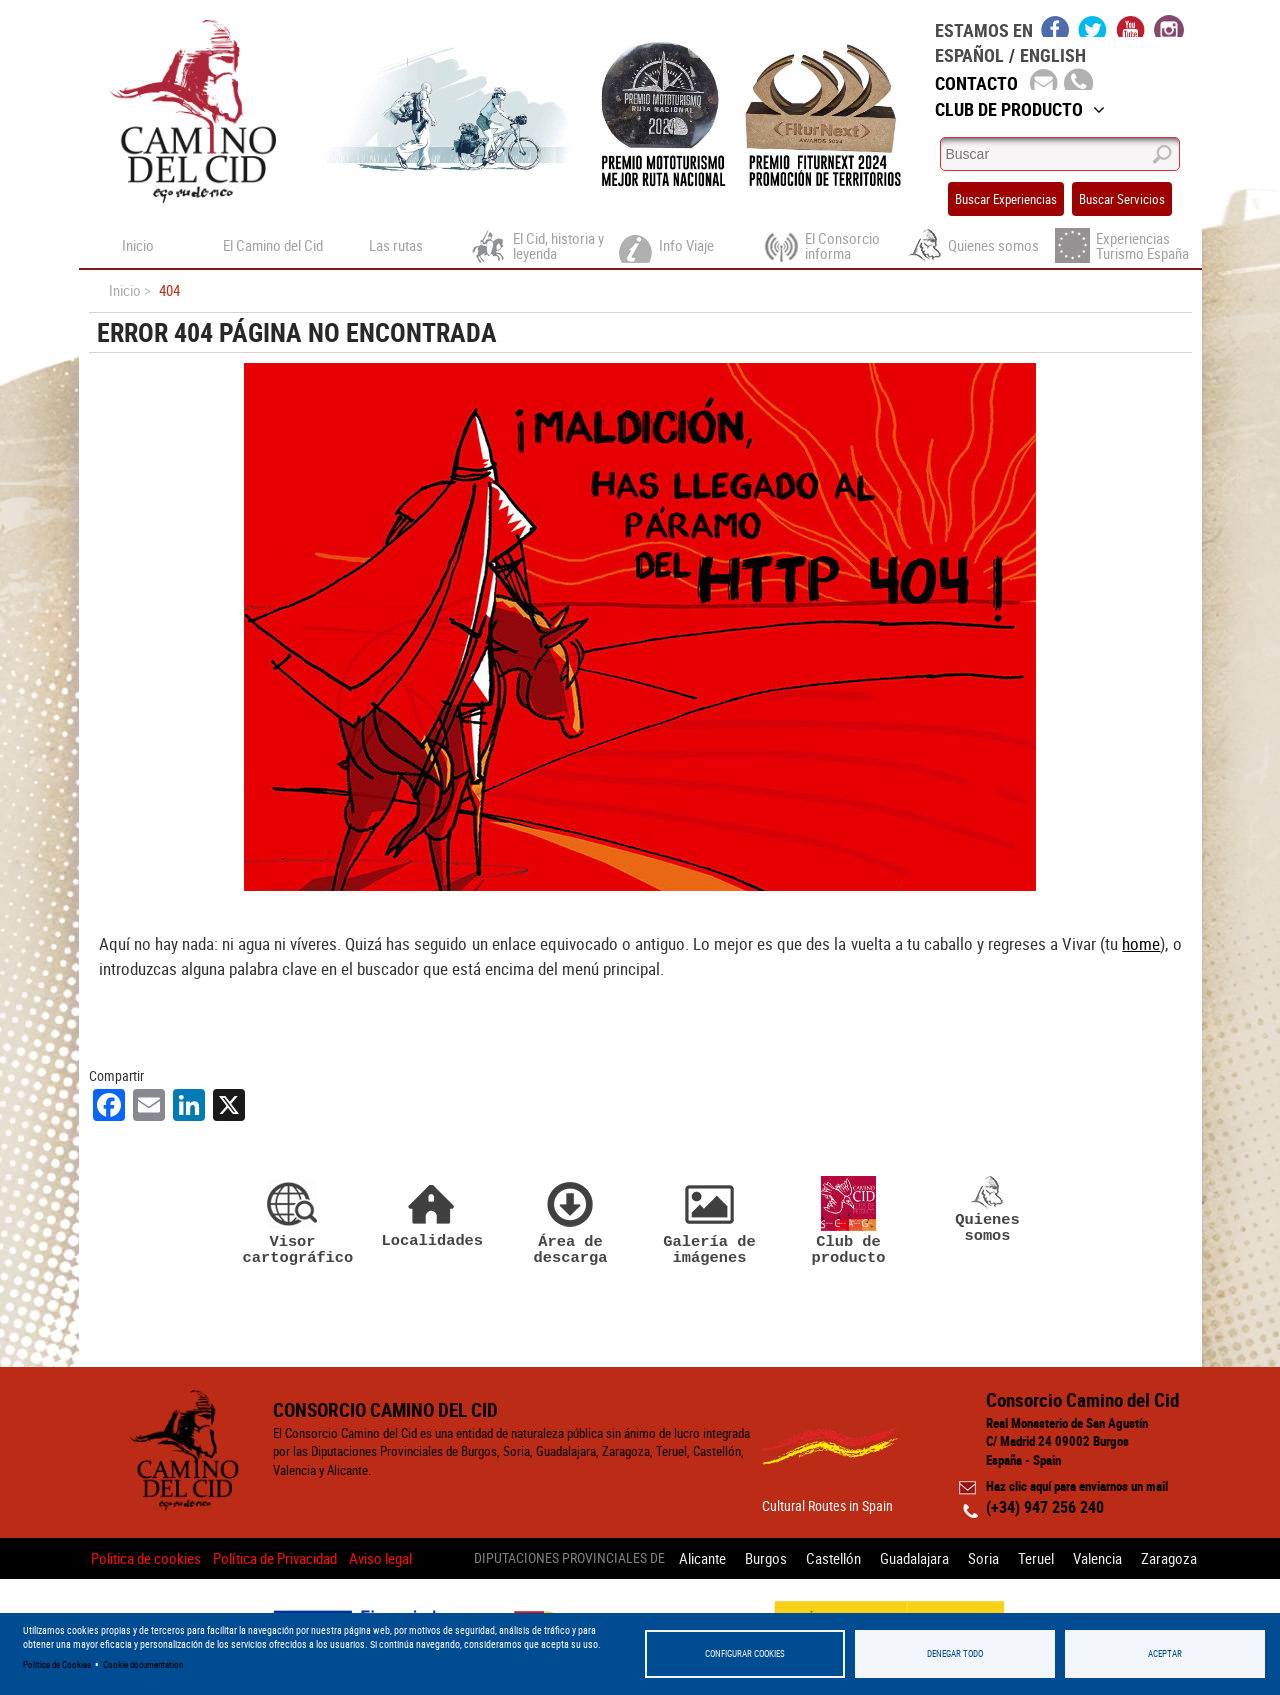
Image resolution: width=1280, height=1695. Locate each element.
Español (969, 55)
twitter (1093, 26)
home (1141, 943)
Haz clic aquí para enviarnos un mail (1077, 1486)
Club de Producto (1020, 109)
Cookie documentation (143, 1664)
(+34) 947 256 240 (1045, 1507)
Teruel (1036, 1558)
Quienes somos (988, 1210)
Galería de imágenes (710, 1221)
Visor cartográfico (293, 1221)
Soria (983, 1558)
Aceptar (1165, 1653)
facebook (1055, 26)
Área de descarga (571, 1221)
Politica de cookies (146, 1558)
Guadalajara (914, 1558)
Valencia (1097, 1558)
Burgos (766, 1558)
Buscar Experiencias (1006, 199)
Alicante (702, 1558)
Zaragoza (1169, 1558)
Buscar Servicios (1122, 199)
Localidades (432, 1212)
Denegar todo (955, 1653)
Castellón (833, 1558)
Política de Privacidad (275, 1558)
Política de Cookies (57, 1664)
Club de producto (849, 1221)
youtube (1131, 26)
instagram (1169, 26)
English (1053, 55)
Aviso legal (380, 1558)
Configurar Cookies (745, 1653)
